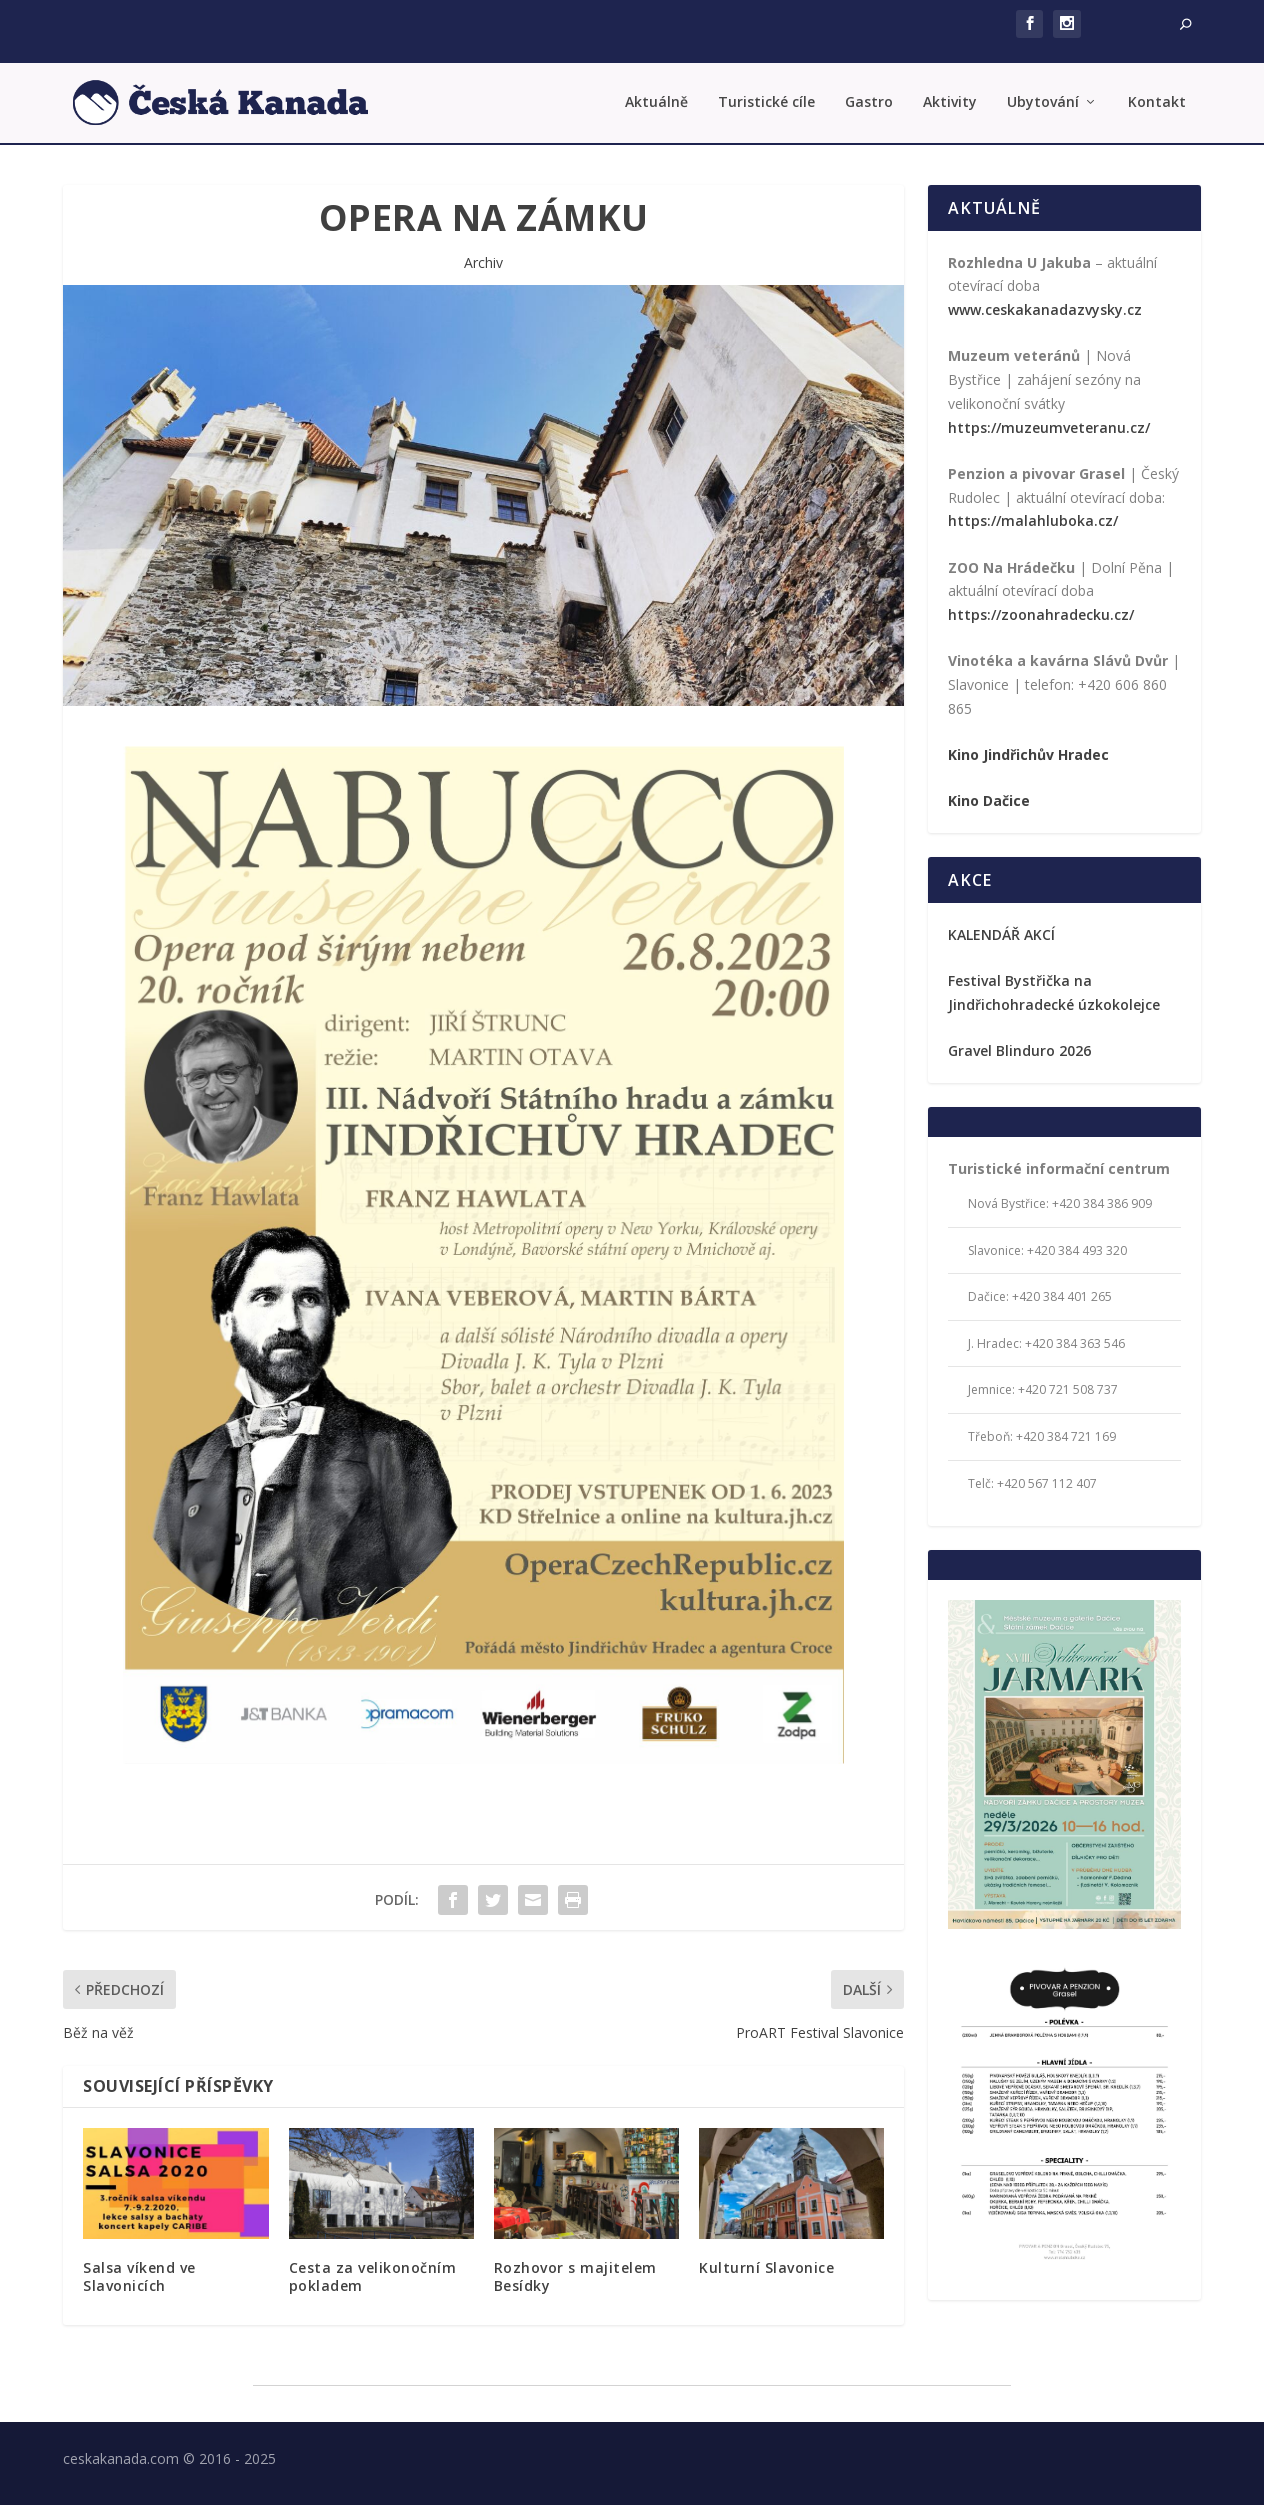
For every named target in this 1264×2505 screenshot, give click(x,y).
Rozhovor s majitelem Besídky (575, 2276)
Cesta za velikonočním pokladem (373, 2276)
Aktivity (950, 102)
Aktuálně (656, 102)
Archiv (483, 262)
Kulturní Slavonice (766, 2267)
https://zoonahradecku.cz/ (1041, 614)
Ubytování (1043, 102)
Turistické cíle (766, 102)
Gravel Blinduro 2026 (1019, 1050)
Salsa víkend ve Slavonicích (139, 2276)
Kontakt (1157, 102)
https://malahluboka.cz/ (1033, 520)
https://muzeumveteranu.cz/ (1049, 427)
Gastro (869, 102)
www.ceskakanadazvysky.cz (1045, 309)
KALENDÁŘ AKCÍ (1001, 934)
